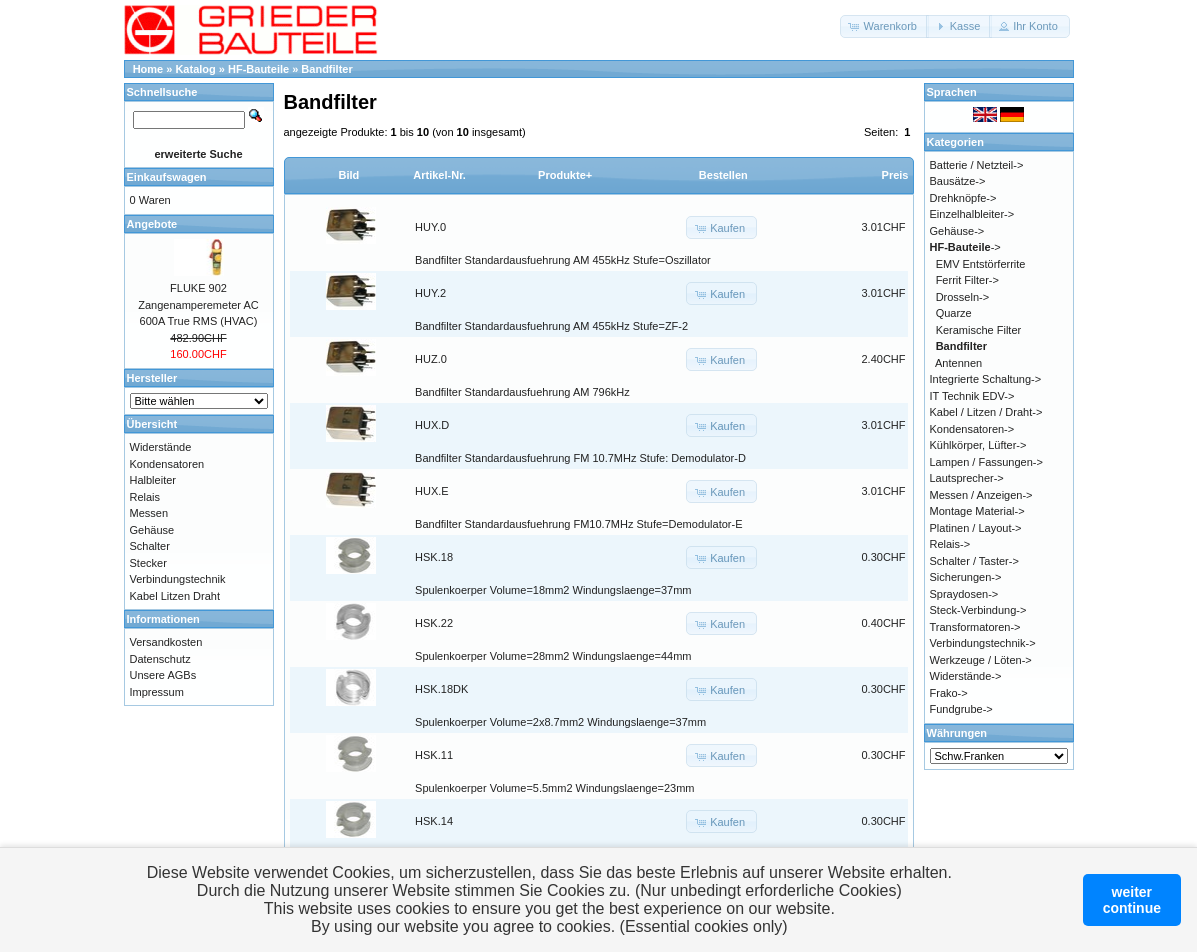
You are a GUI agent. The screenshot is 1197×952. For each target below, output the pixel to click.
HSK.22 (434, 623)
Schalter (150, 546)
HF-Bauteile (258, 69)
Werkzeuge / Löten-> (981, 660)
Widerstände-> (966, 676)
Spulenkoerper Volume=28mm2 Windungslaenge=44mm (553, 656)
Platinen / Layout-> (976, 528)
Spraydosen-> (964, 594)
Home (148, 69)
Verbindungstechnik (178, 579)
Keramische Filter (979, 330)
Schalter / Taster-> (974, 561)
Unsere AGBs (163, 675)
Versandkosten (166, 642)
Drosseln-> (963, 297)
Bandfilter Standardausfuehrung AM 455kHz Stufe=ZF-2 (551, 326)
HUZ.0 (431, 359)
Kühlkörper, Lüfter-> (978, 445)
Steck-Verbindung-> (978, 610)
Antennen (958, 363)
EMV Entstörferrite (981, 264)
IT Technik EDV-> (972, 396)
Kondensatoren (167, 464)
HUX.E (432, 491)
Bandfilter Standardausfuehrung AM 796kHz (522, 392)
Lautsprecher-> (967, 478)
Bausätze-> (958, 181)
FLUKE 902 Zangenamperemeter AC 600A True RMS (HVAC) (198, 304)
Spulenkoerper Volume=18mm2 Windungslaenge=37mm (553, 590)
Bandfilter (326, 69)
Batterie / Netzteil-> (977, 165)
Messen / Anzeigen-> (981, 495)
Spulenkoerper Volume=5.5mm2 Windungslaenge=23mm (554, 788)
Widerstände (161, 447)
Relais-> (950, 544)
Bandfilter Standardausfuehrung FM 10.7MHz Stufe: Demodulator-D (580, 458)
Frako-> (949, 693)
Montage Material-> (977, 511)
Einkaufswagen (167, 177)
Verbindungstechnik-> (983, 643)
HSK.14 (434, 821)
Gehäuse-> (957, 231)
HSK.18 (434, 557)
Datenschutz (160, 659)
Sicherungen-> (966, 577)
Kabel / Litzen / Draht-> (986, 412)
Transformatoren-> (975, 627)
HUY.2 (430, 293)
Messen (149, 513)
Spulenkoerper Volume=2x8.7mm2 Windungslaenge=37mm (560, 722)
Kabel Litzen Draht (175, 596)
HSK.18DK (441, 689)
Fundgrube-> (961, 709)
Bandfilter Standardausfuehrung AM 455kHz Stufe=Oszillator (563, 260)
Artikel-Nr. (439, 175)
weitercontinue (1132, 900)
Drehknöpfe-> (963, 198)
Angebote (152, 224)
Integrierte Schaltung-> (986, 379)
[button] (884, 26)
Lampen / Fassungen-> (986, 462)
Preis (895, 175)
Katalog (195, 69)
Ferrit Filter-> (967, 280)
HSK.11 (434, 755)
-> (965, 247)
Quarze (954, 313)
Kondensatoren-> (972, 429)
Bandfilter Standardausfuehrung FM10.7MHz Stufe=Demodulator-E (578, 524)
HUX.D (432, 425)
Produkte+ (565, 175)
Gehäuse (152, 530)
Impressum (157, 692)
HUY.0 (430, 227)
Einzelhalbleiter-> (972, 214)
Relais (145, 497)
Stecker (148, 563)
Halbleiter (153, 480)
